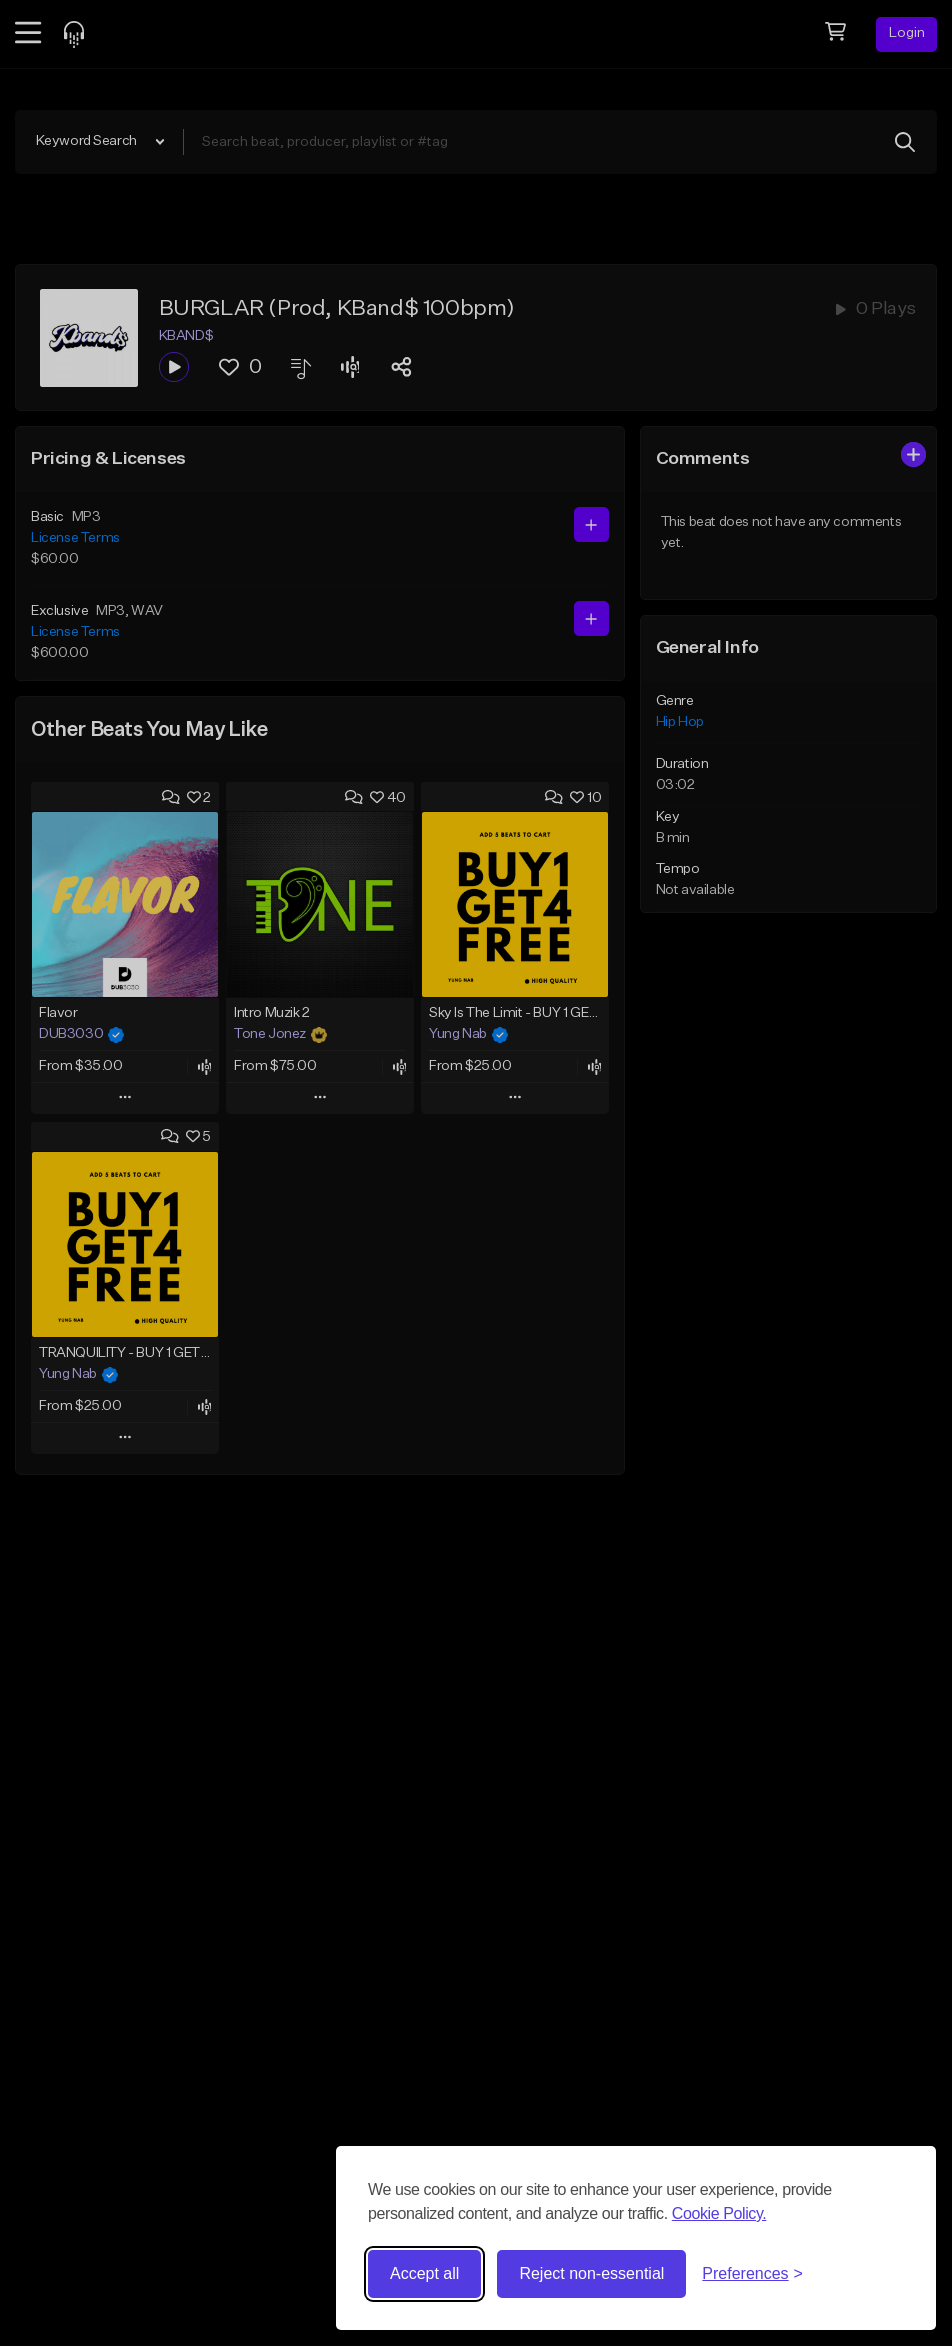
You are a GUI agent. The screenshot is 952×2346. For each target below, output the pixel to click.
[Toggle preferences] (752, 2274)
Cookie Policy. (719, 2213)
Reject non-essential (591, 2273)
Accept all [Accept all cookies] (424, 2273)
